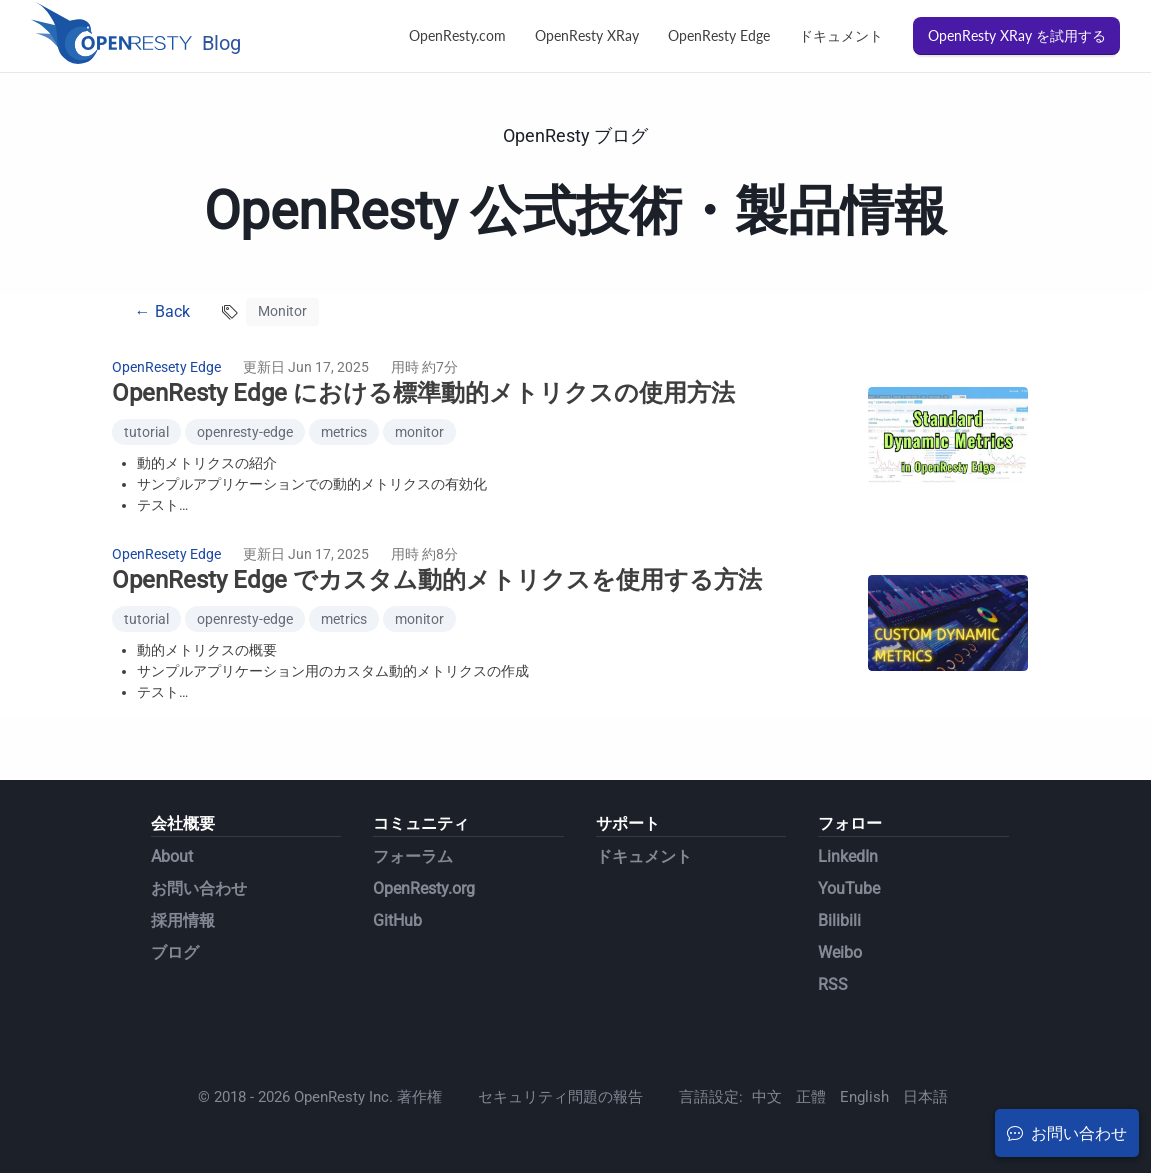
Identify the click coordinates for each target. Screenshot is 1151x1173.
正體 (811, 1097)
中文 (767, 1097)
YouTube (849, 888)
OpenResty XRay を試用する (1017, 35)
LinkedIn (848, 856)
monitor (419, 432)
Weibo (840, 952)
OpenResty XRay (587, 35)
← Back (162, 311)
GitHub (397, 920)
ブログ (175, 952)
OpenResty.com (457, 35)
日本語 (925, 1097)
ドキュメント (841, 35)
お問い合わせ (199, 888)
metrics (344, 432)
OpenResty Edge (719, 35)
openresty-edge (245, 432)
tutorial (146, 432)
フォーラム (413, 856)
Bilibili (839, 920)
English (864, 1097)
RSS (833, 984)
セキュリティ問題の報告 (560, 1097)
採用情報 (183, 920)
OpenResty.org (424, 888)
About (172, 856)
